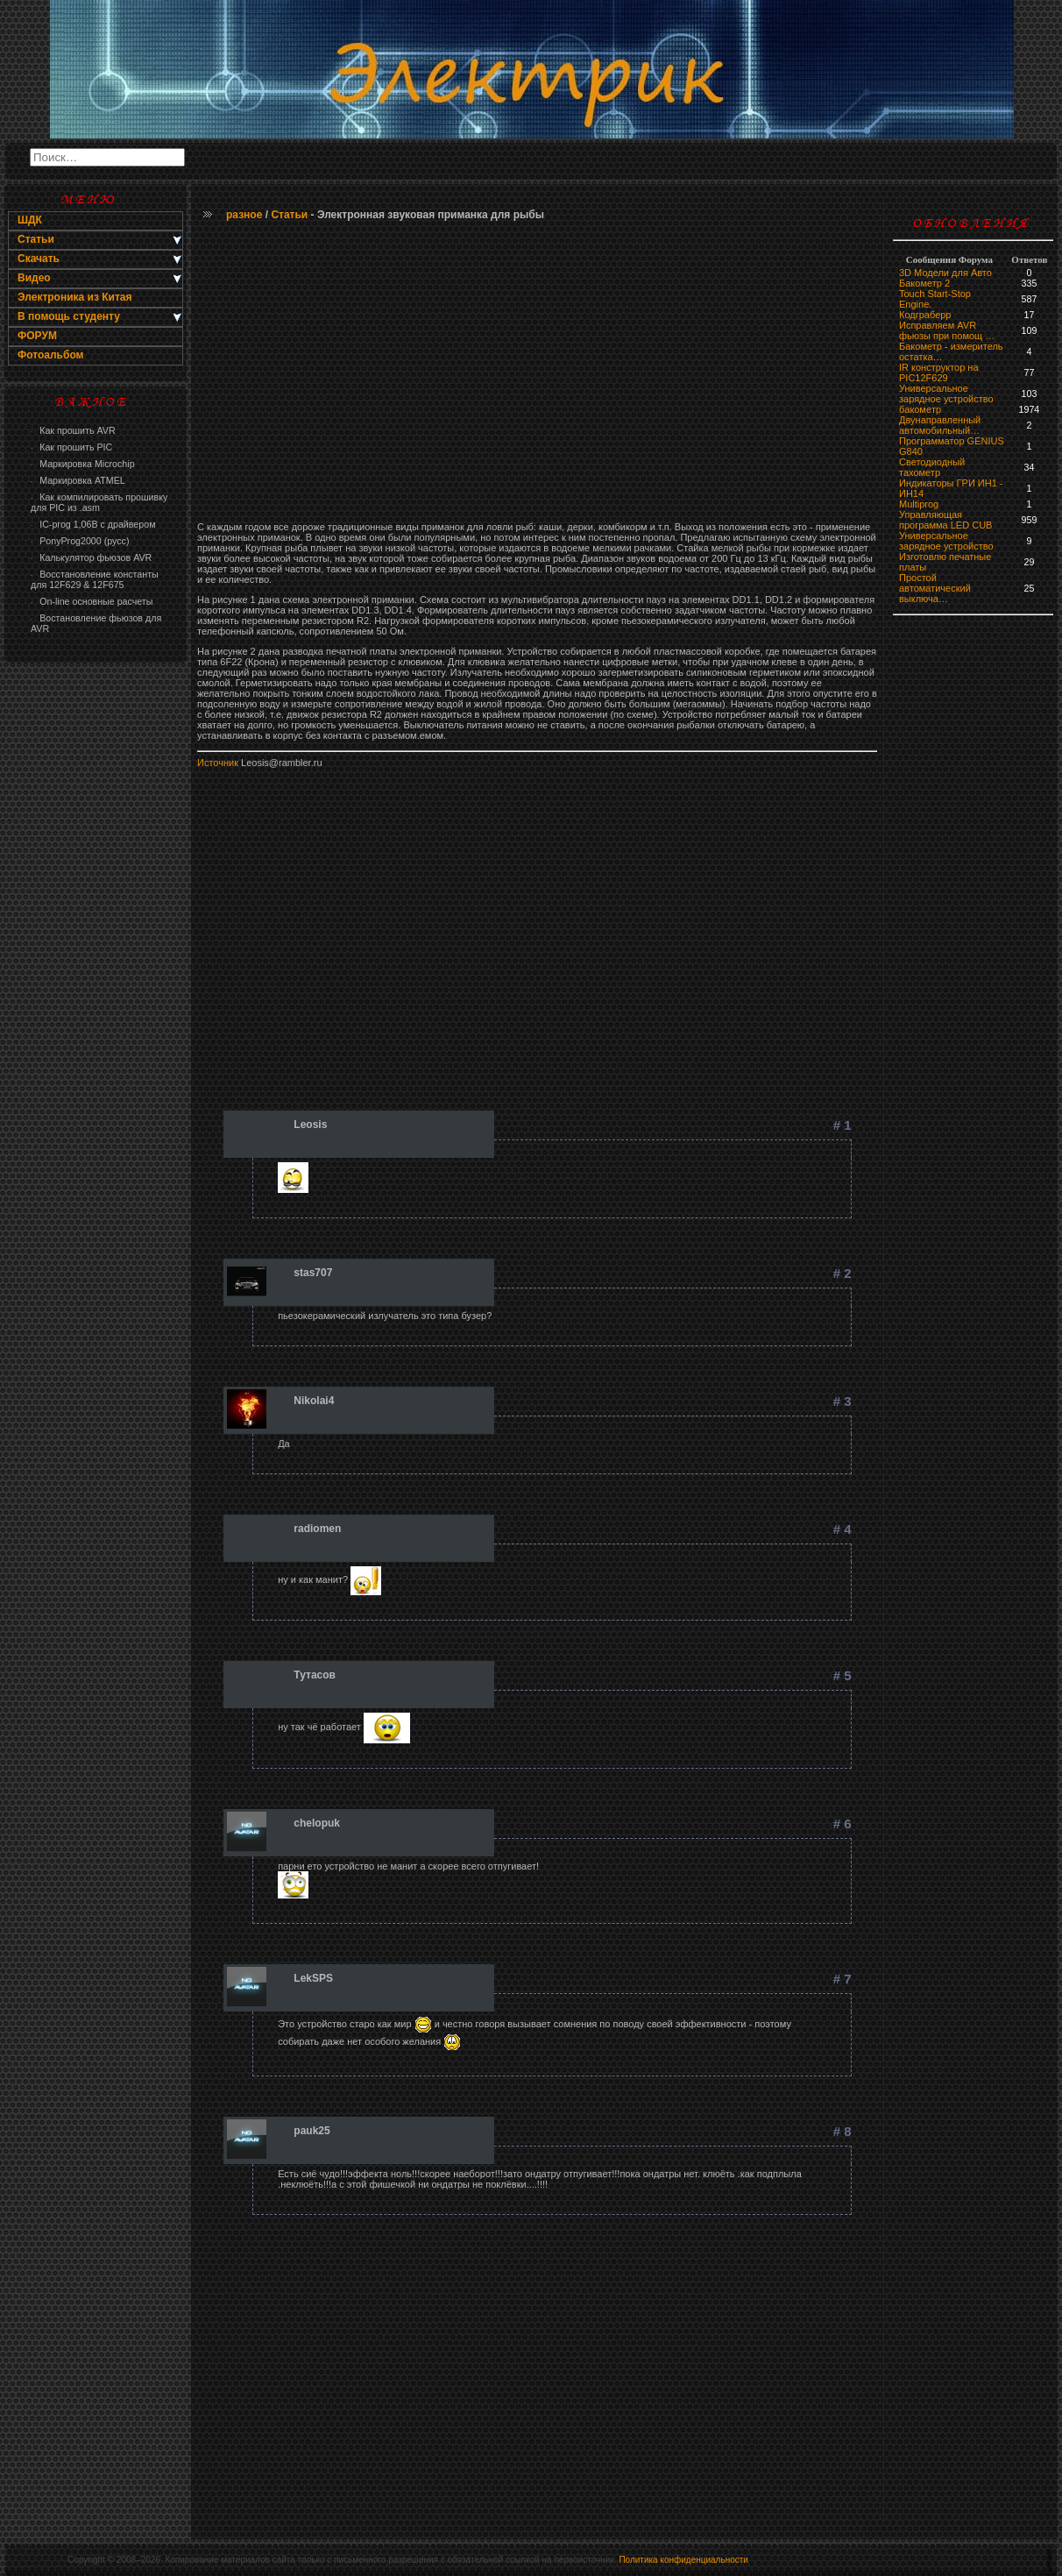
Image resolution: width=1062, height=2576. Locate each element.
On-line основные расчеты (91, 601)
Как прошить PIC (71, 447)
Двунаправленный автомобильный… (940, 425)
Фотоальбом (50, 355)
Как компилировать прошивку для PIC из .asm (99, 502)
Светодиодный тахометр (932, 467)
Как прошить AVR (73, 430)
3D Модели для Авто (945, 272)
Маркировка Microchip (83, 463)
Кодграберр (925, 314)
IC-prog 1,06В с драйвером (93, 524)
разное (244, 215)
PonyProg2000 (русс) (80, 541)
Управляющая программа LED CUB (945, 519)
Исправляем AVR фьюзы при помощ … (947, 330)
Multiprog (918, 504)
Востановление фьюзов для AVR (96, 623)
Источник (217, 762)
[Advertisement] (95, 952)
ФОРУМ (37, 336)
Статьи (289, 215)
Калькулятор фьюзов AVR (91, 557)
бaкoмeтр (920, 409)
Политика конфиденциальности (683, 2560)
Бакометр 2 (924, 283)
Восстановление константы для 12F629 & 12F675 (95, 579)
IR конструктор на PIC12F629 (939, 372)
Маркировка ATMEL (78, 480)
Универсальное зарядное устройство (946, 393)
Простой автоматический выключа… (935, 588)
